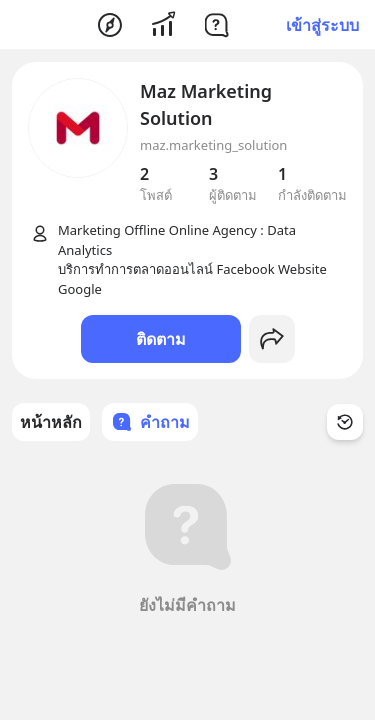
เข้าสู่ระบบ (322, 25)
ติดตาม (161, 339)
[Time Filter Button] (345, 422)
